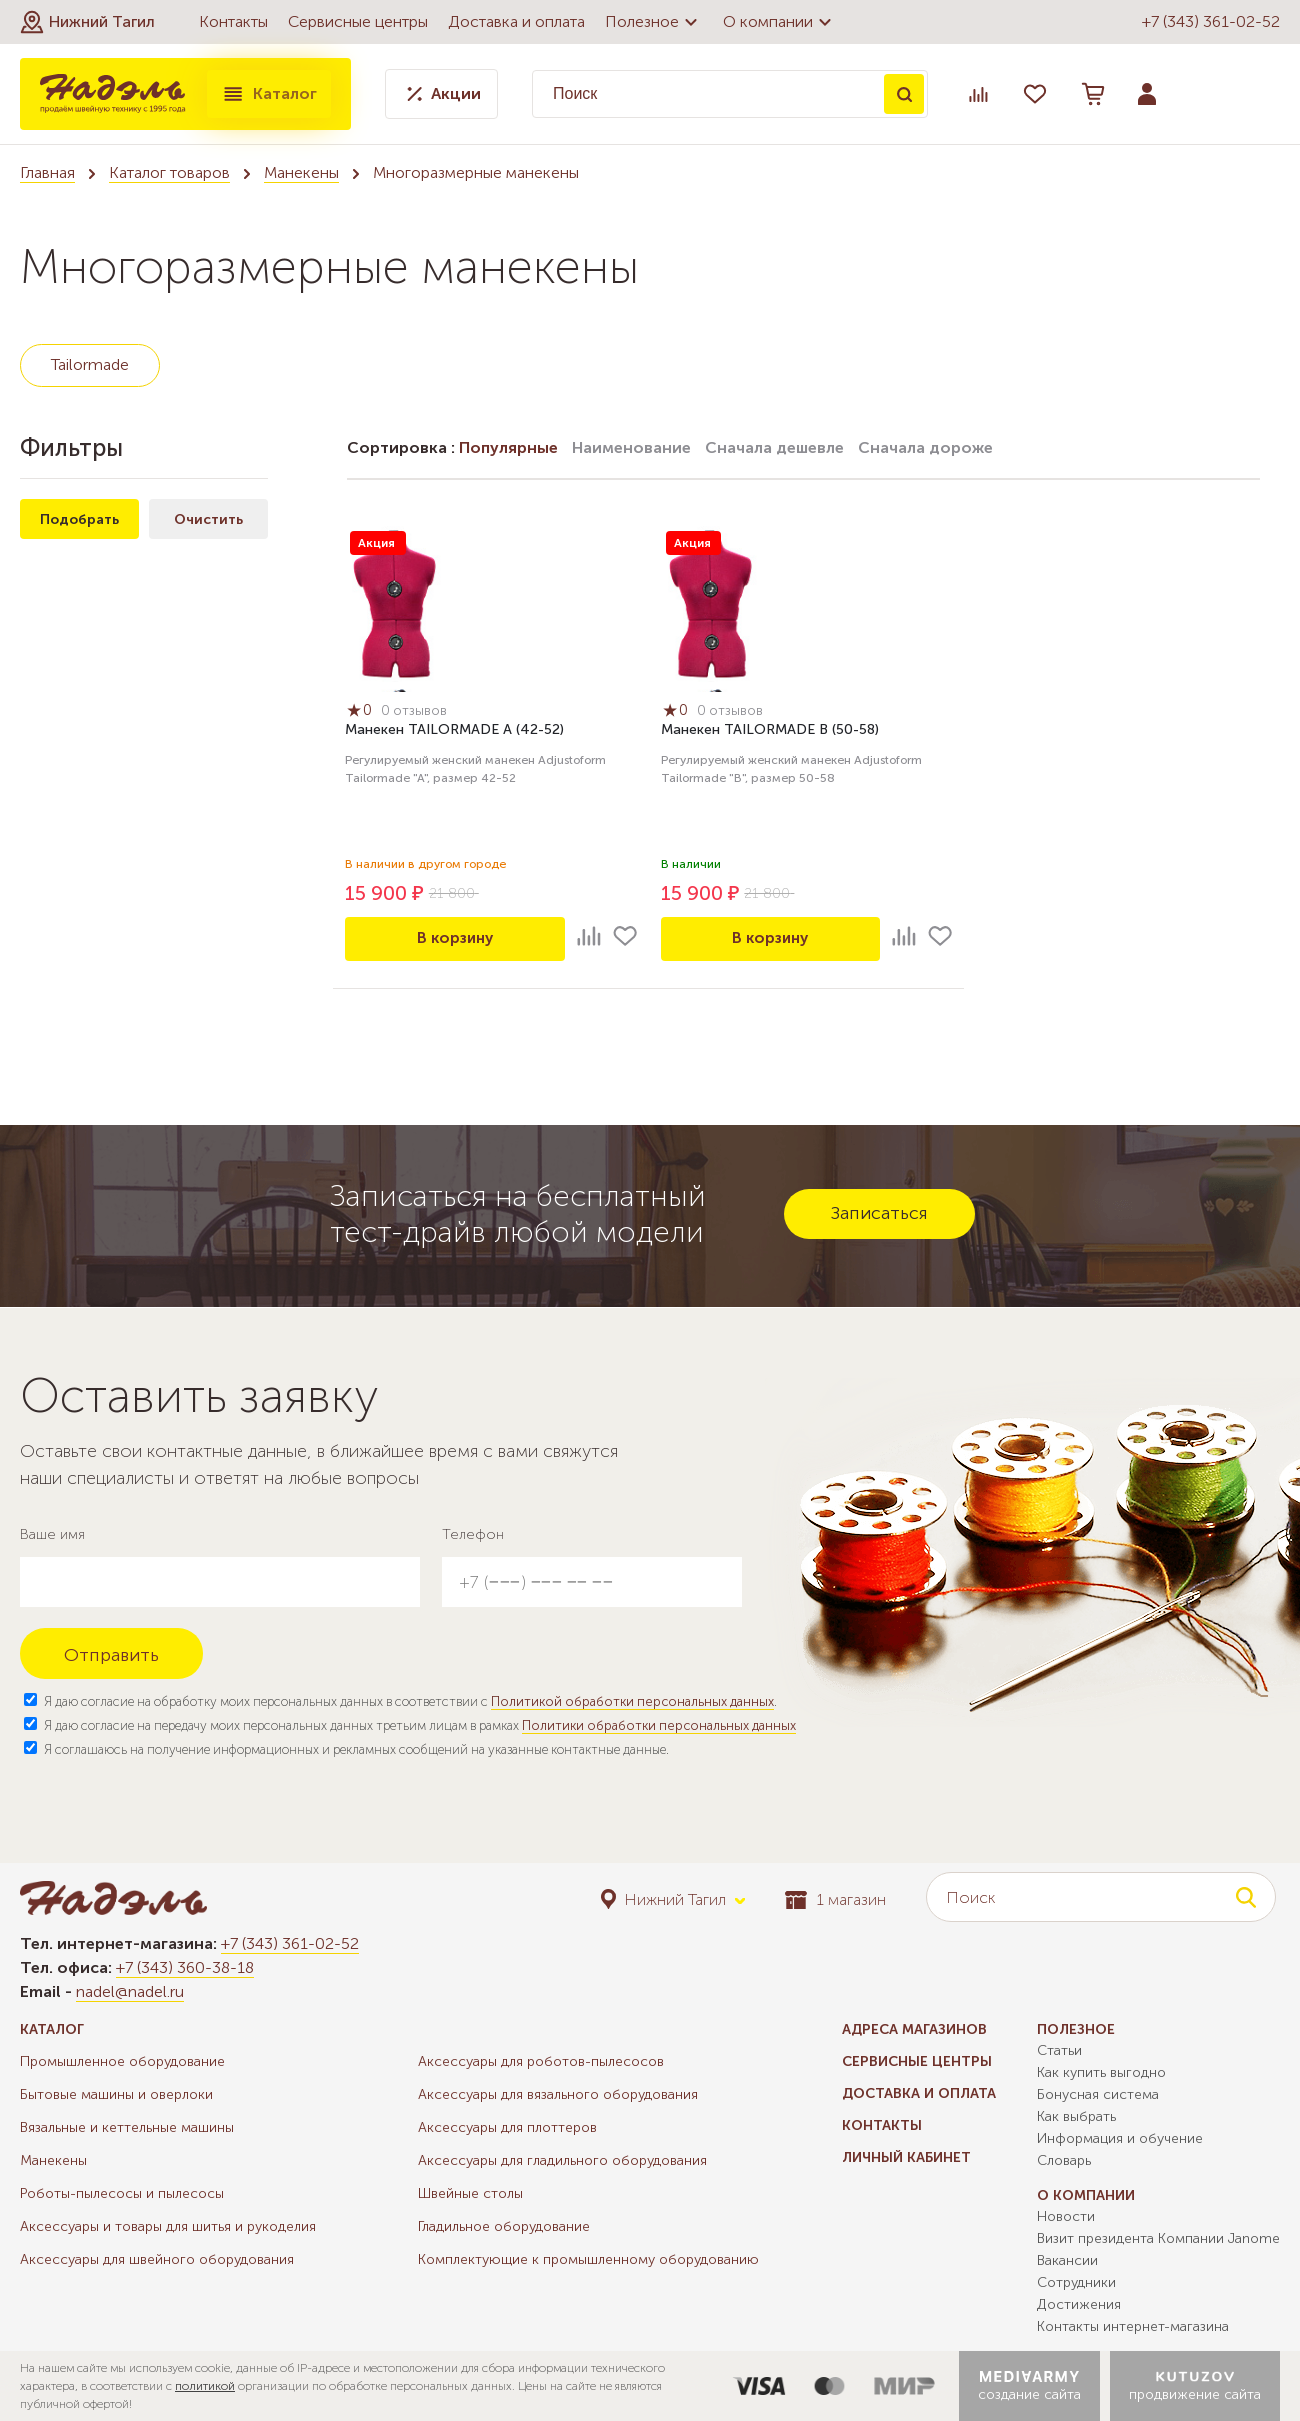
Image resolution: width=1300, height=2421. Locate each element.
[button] (87, 22)
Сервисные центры (358, 21)
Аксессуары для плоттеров (507, 2127)
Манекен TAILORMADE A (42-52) (454, 731)
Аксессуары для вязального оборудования (558, 2094)
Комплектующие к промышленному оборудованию (588, 2259)
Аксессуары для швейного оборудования (157, 2259)
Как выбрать (1076, 2116)
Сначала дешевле (774, 447)
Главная (47, 172)
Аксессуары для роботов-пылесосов (541, 2061)
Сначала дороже (925, 447)
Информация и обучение (1120, 2138)
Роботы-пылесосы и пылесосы (122, 2193)
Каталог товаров (169, 172)
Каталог (269, 94)
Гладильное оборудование (504, 2226)
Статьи (1059, 2050)
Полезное (654, 22)
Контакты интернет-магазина (1133, 2326)
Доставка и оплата (516, 21)
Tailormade (90, 364)
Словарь (1064, 2160)
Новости (1066, 2216)
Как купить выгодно (1101, 2072)
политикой (205, 2386)
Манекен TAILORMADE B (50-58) (770, 731)
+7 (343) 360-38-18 (185, 1967)
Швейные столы (470, 2193)
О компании (780, 22)
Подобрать (79, 519)
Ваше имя (52, 1534)
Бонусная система (1098, 2094)
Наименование (631, 447)
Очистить (208, 519)
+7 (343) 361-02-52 (1211, 21)
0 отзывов (417, 712)
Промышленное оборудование (122, 2061)
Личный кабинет (906, 2157)
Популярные (508, 447)
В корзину (455, 938)
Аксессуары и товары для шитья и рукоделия (168, 2226)
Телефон (473, 1534)
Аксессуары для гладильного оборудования (562, 2160)
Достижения (1079, 2304)
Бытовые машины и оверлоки (116, 2094)
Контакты (233, 21)
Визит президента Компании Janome (1158, 2238)
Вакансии (1067, 2260)
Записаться (879, 1213)
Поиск (904, 94)
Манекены (301, 172)
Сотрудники (1076, 2282)
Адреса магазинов (914, 2029)
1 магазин (835, 1899)
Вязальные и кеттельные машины (127, 2127)
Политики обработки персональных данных (659, 1725)
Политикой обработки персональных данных (632, 1701)
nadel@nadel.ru (130, 1991)
